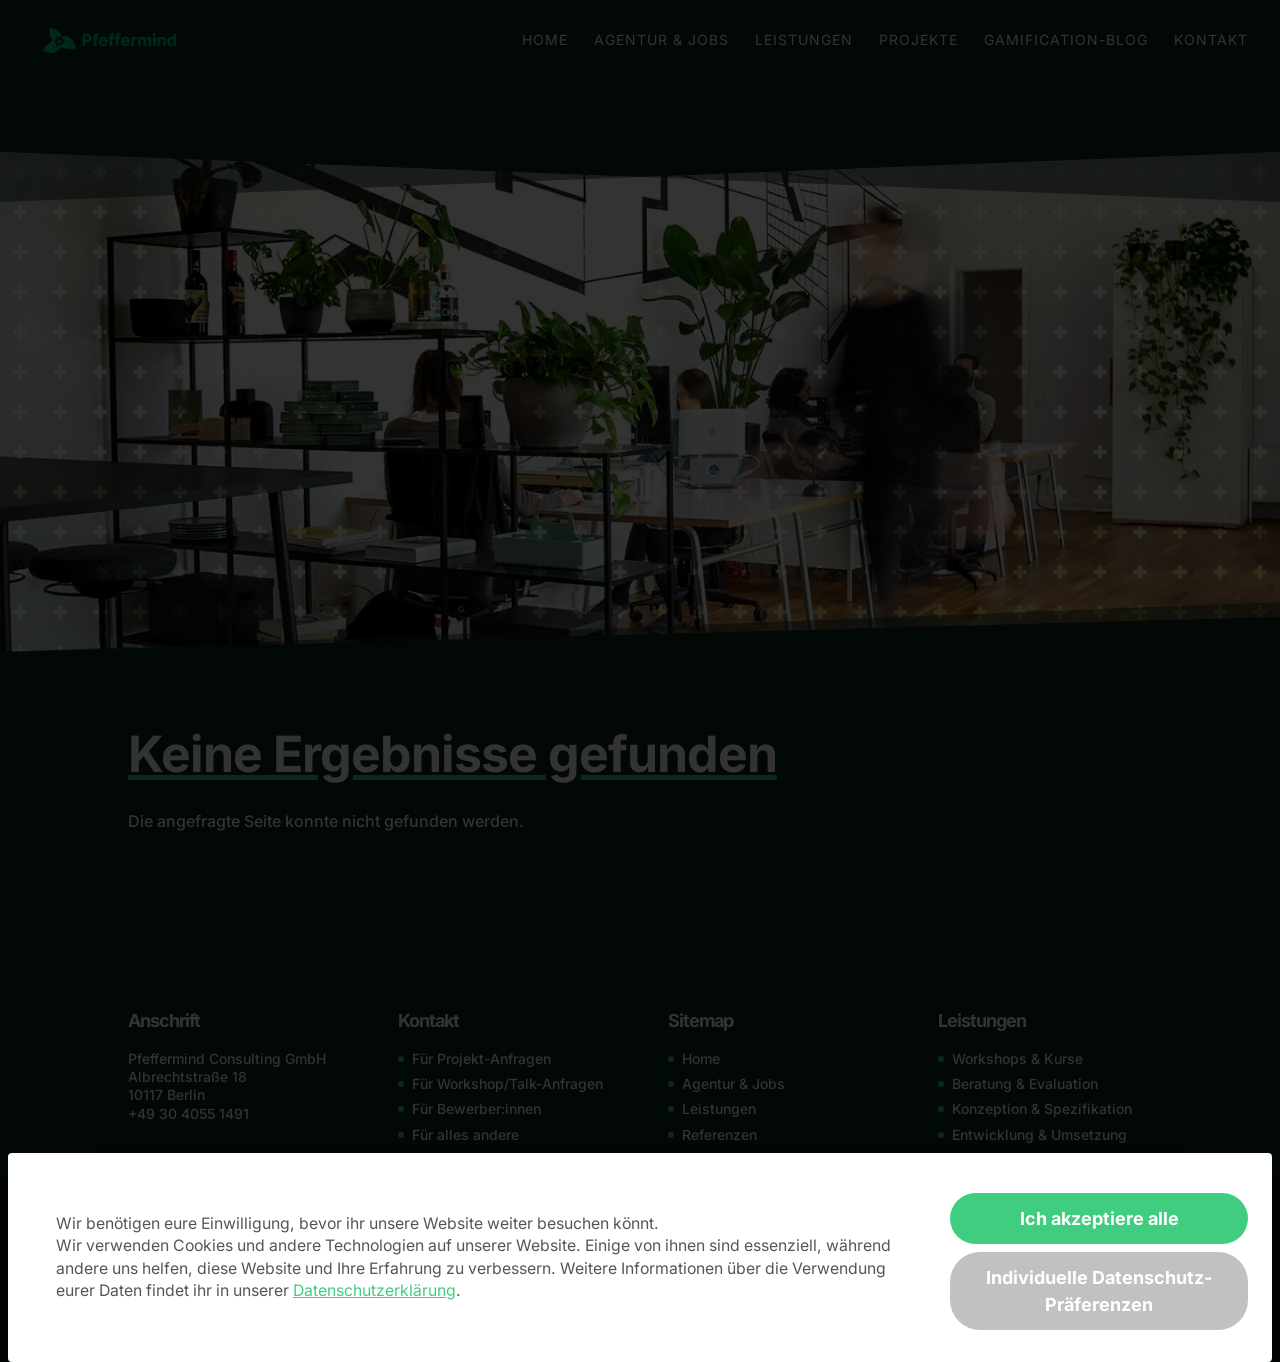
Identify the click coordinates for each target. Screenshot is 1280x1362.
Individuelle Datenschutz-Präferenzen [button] (1099, 1291)
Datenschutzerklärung (374, 1290)
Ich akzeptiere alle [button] (1099, 1218)
